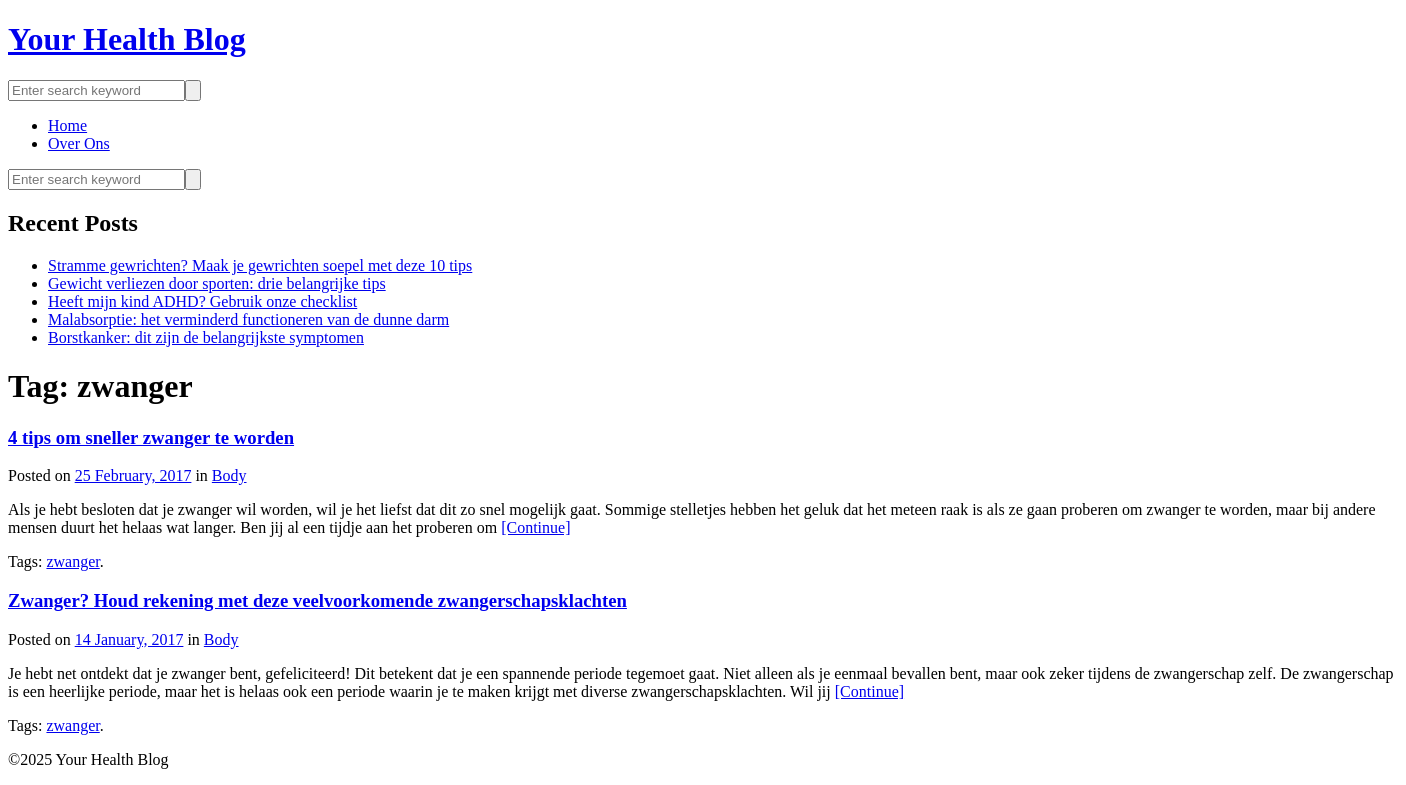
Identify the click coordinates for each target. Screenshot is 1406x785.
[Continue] (535, 527)
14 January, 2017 (129, 639)
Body (229, 475)
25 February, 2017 (133, 475)
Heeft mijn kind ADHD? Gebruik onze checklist (202, 301)
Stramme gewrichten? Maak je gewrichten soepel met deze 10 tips (260, 265)
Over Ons (79, 143)
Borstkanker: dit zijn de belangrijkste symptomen (206, 337)
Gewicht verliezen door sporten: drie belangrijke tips (217, 283)
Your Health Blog (127, 39)
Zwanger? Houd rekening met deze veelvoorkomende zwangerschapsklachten (317, 600)
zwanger (72, 561)
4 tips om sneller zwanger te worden (151, 437)
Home (67, 125)
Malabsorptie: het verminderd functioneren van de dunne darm (248, 319)
